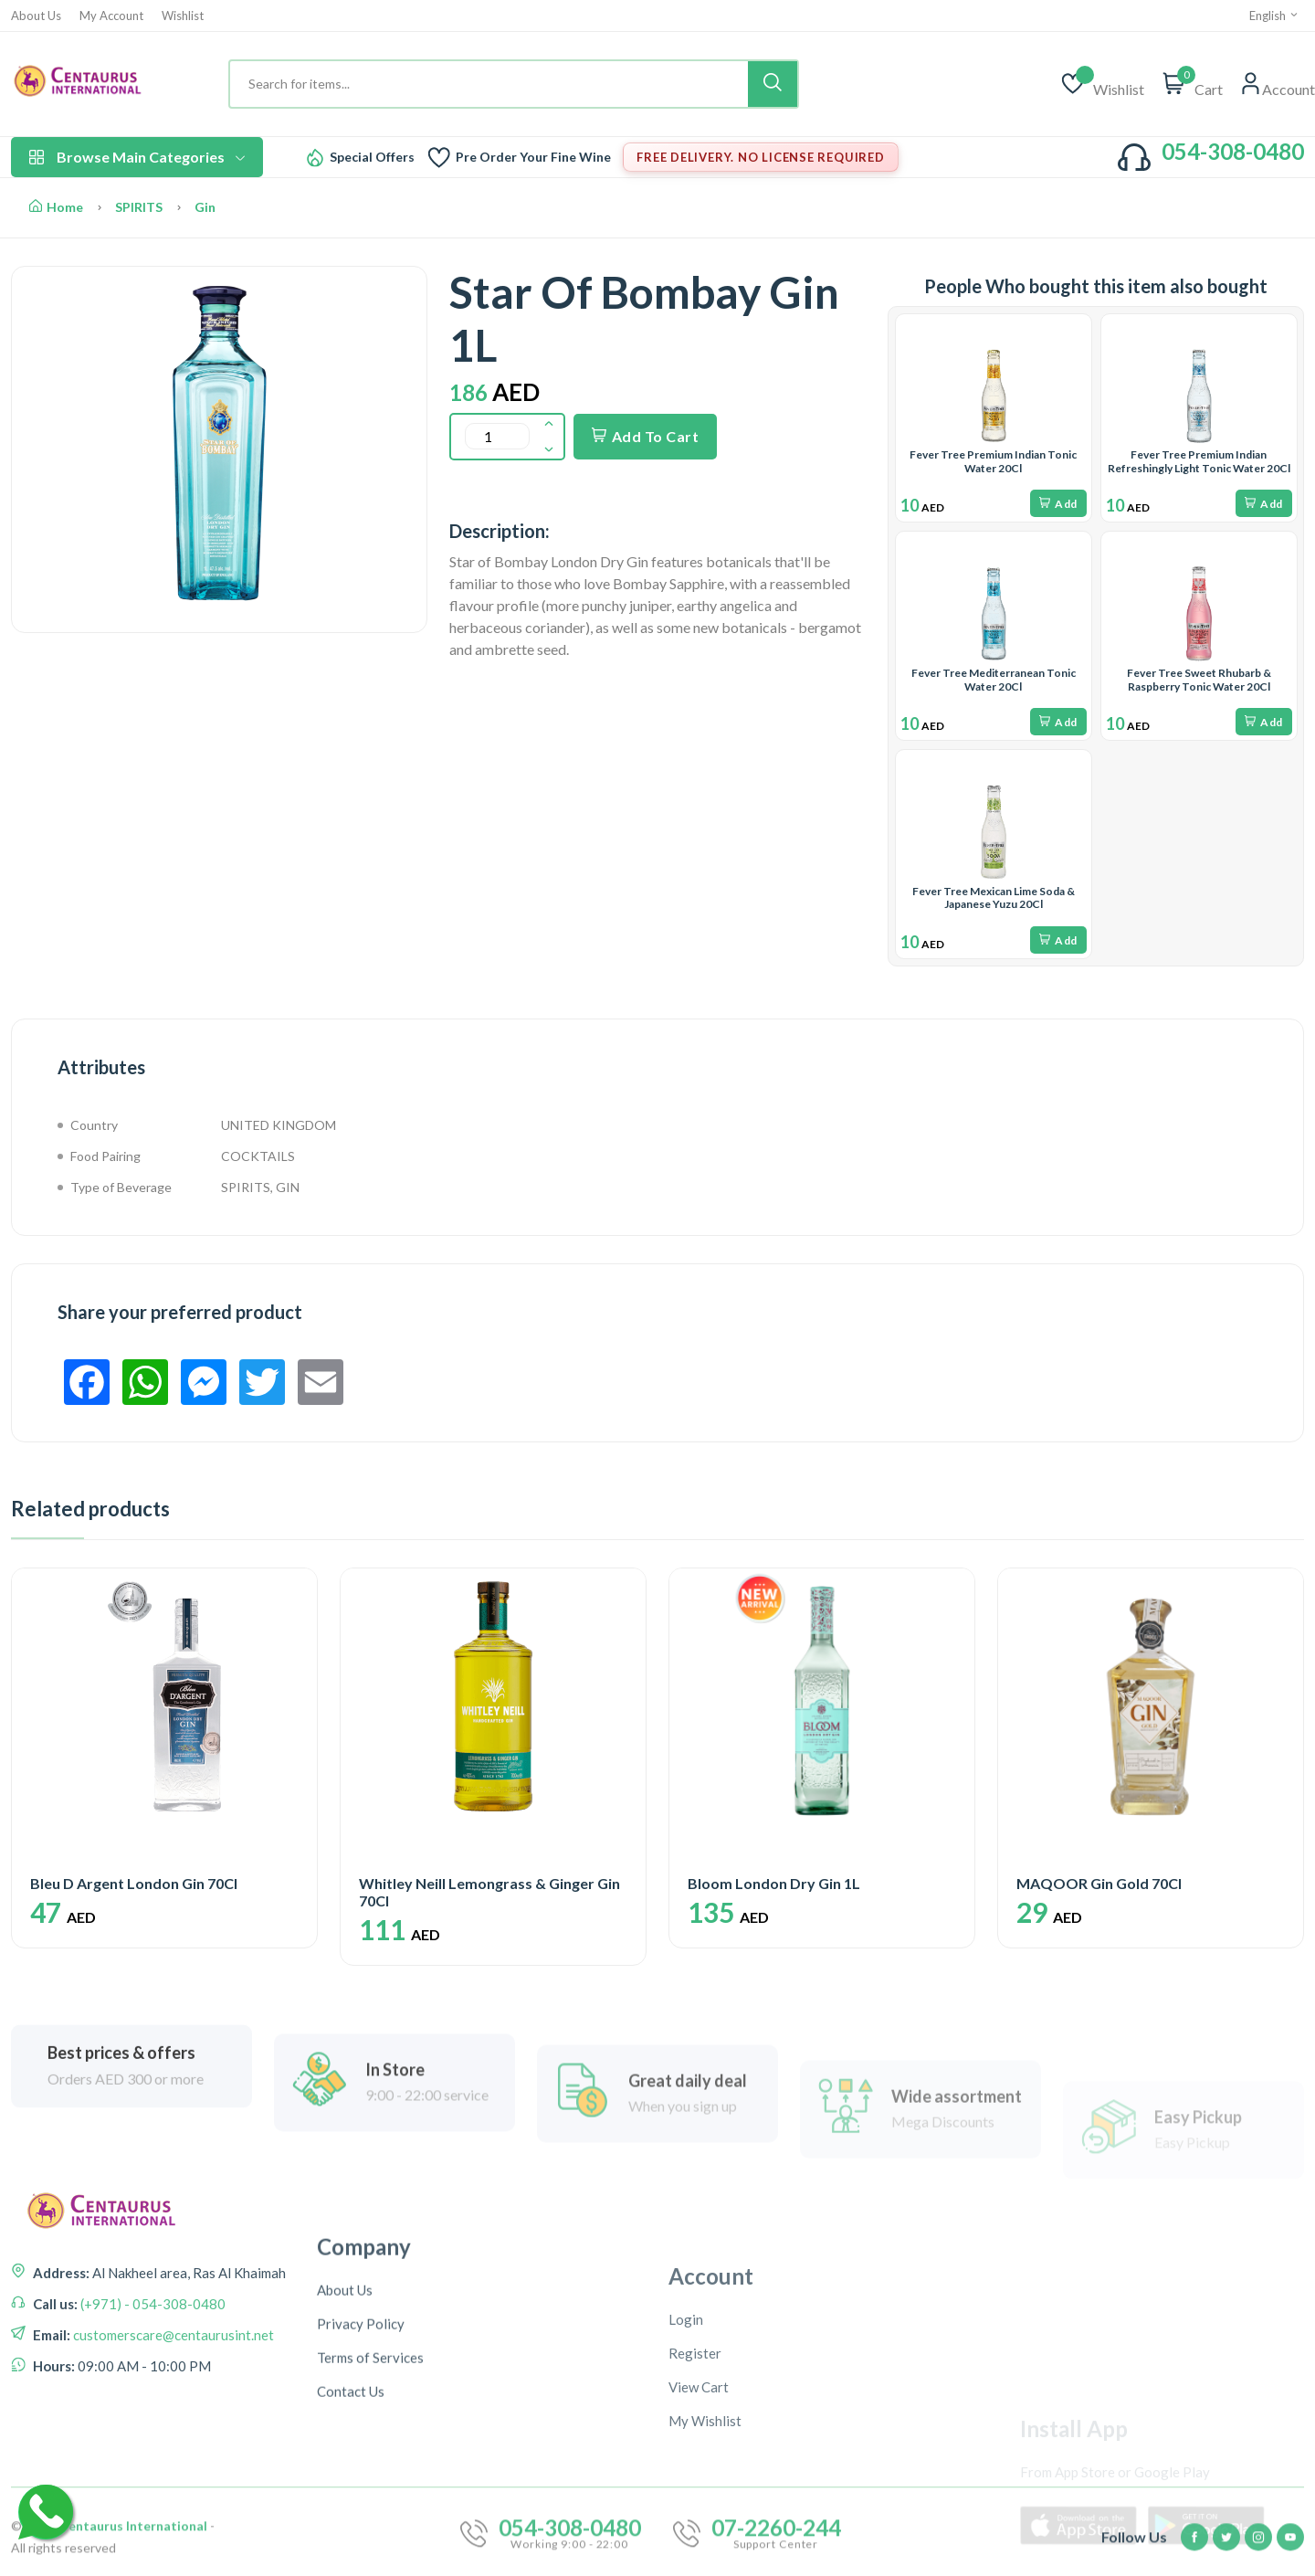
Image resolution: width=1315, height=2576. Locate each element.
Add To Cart (645, 436)
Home (56, 207)
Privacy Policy (361, 2505)
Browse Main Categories (137, 156)
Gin (205, 207)
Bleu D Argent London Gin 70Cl (133, 1883)
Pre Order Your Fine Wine (533, 157)
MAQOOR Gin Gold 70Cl (1099, 1883)
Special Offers (372, 157)
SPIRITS (139, 207)
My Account (111, 16)
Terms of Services (370, 2539)
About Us (36, 16)
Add (1058, 504)
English (1274, 15)
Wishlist (183, 16)
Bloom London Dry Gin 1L (774, 1883)
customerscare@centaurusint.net (172, 2439)
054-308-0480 (1233, 151)
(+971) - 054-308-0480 (152, 2408)
